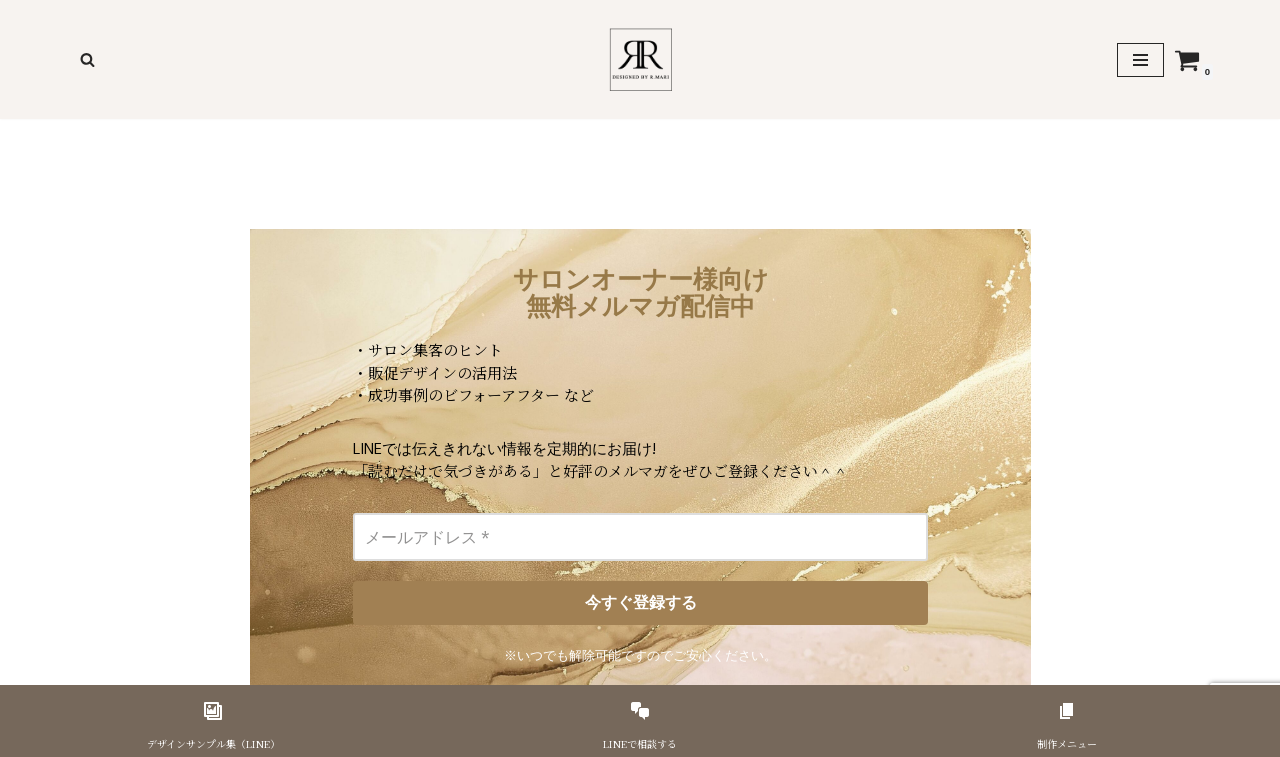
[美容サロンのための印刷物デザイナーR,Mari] (640, 59)
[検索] (87, 59)
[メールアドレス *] (639, 537)
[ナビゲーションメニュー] (1140, 60)
